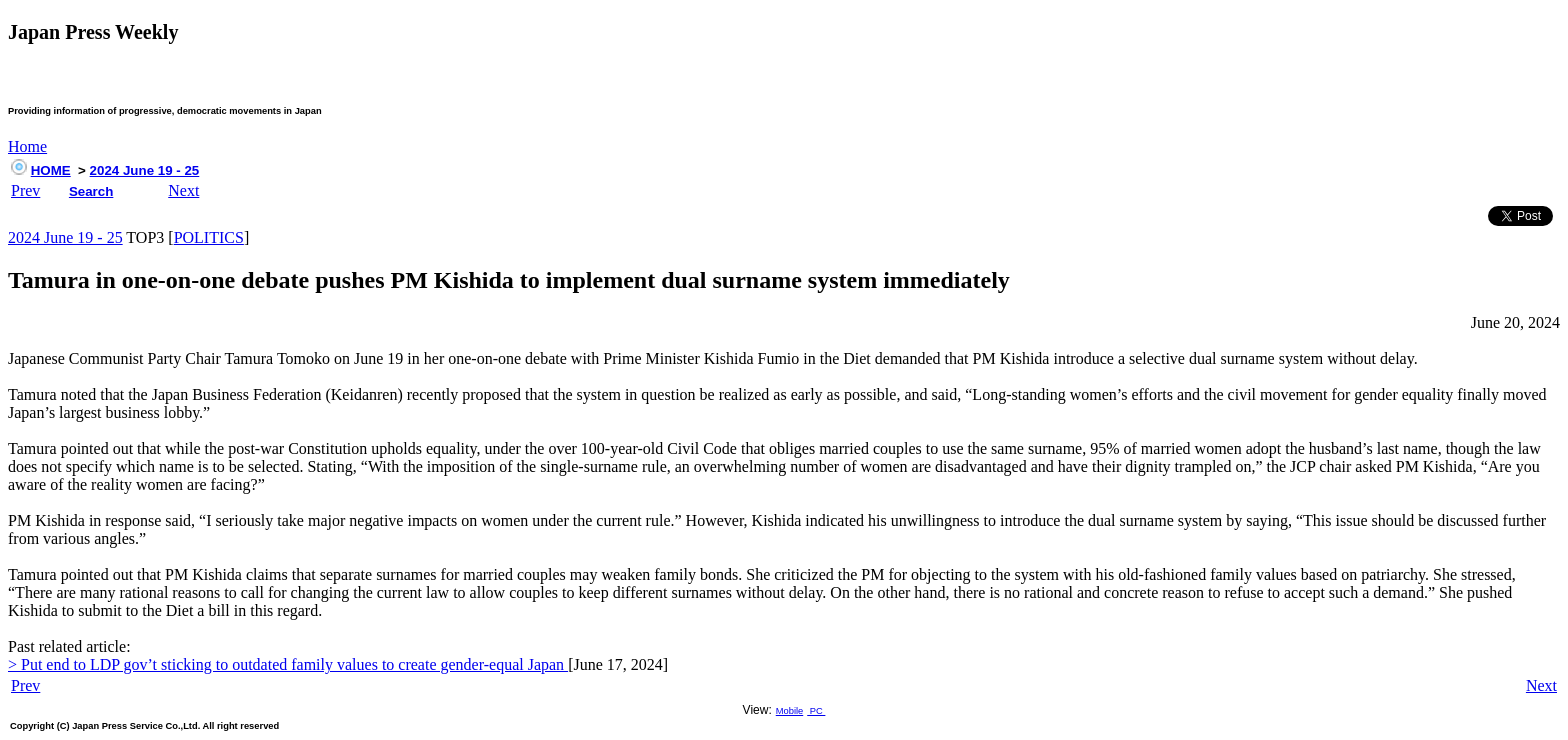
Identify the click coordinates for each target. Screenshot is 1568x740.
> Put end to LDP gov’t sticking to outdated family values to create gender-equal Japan (288, 664)
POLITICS (209, 237)
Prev (25, 190)
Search (91, 191)
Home (27, 146)
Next (183, 190)
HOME (51, 170)
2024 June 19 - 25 (145, 170)
